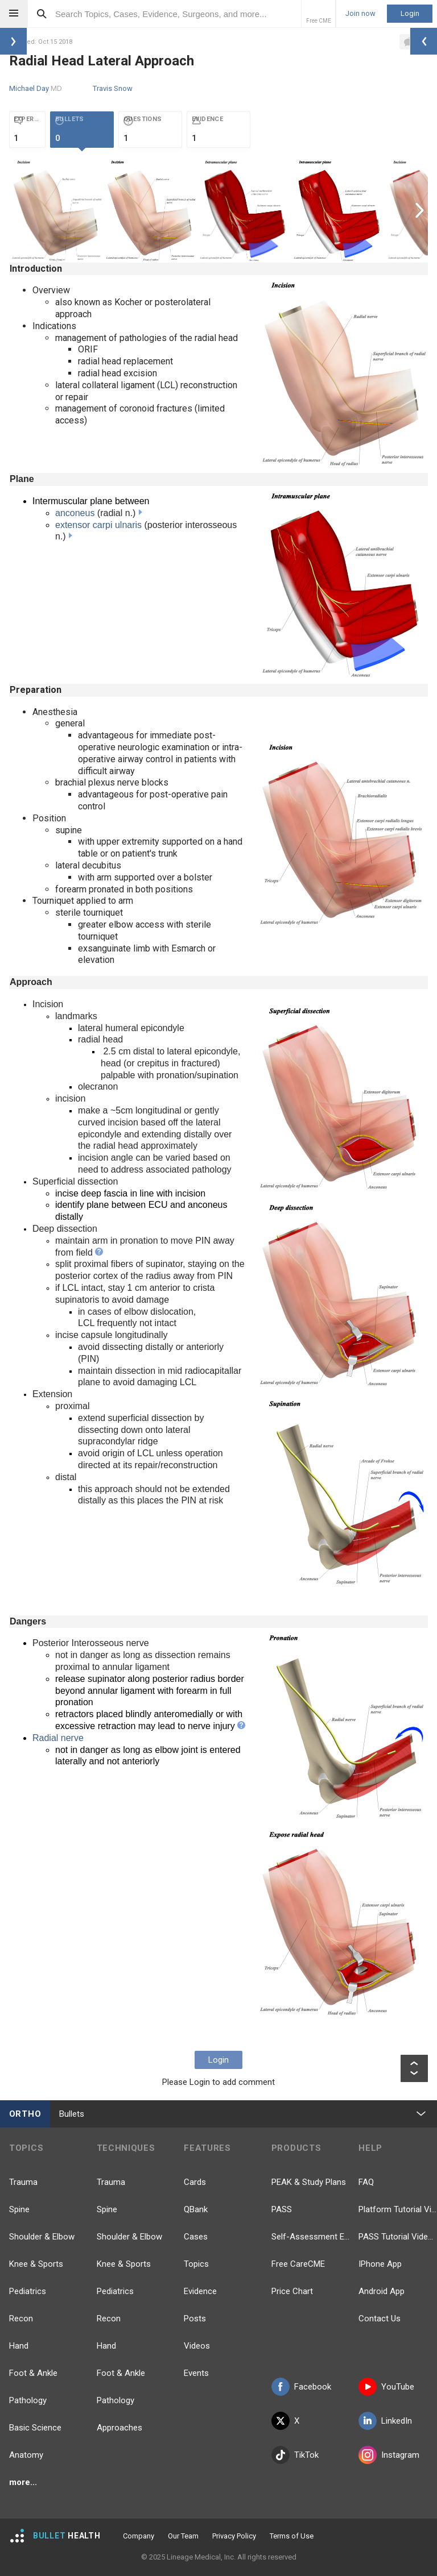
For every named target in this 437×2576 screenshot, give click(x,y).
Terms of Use (292, 2536)
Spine (19, 2209)
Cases (196, 2237)
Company (138, 2536)
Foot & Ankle (33, 2373)
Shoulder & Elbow (42, 2237)
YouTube (386, 2387)
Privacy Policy (234, 2536)
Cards (195, 2182)
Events (196, 2373)
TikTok (295, 2455)
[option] (56, 210)
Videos (197, 2346)
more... (23, 2482)
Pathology (28, 2400)
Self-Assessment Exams (310, 2237)
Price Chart (292, 2291)
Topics (196, 2264)
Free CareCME (298, 2264)
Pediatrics (27, 2291)
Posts (195, 2318)
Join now (360, 14)
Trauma (23, 2182)
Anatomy (26, 2455)
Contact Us (379, 2318)
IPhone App (380, 2264)
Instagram (388, 2455)
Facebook (301, 2387)
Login (410, 13)
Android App (381, 2291)
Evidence (200, 2291)
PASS (281, 2209)
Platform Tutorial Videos (397, 2209)
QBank (196, 2209)
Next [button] (421, 210)
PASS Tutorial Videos (397, 2237)
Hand (18, 2346)
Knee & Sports (36, 2264)
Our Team (183, 2536)
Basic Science (35, 2428)
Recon (21, 2318)
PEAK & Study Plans (308, 2182)
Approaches (119, 2428)
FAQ (366, 2182)
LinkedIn (385, 2421)
